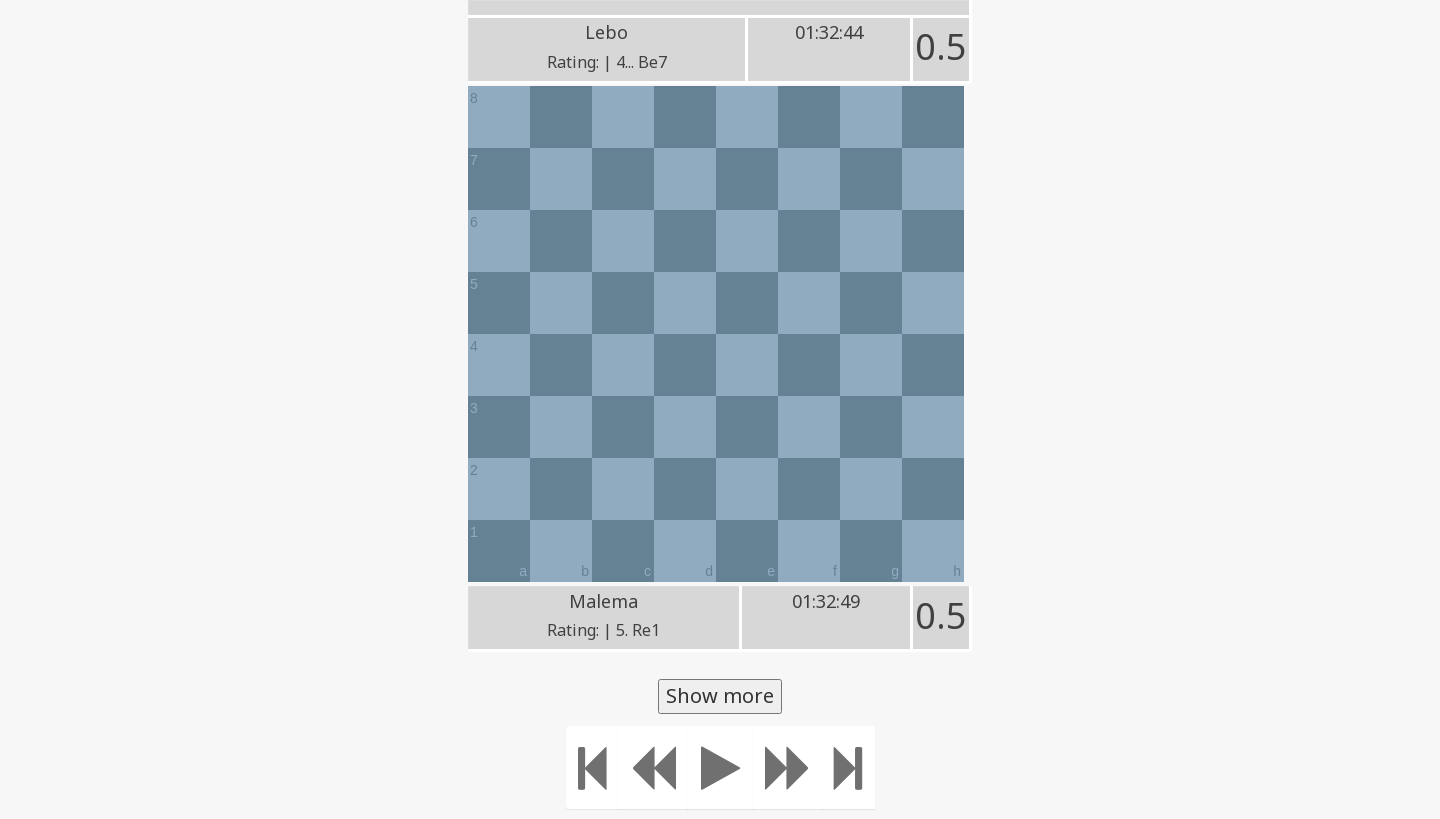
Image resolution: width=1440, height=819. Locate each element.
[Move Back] (653, 767)
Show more (720, 695)
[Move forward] (788, 767)
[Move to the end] (848, 767)
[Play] (720, 767)
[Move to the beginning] (592, 767)
